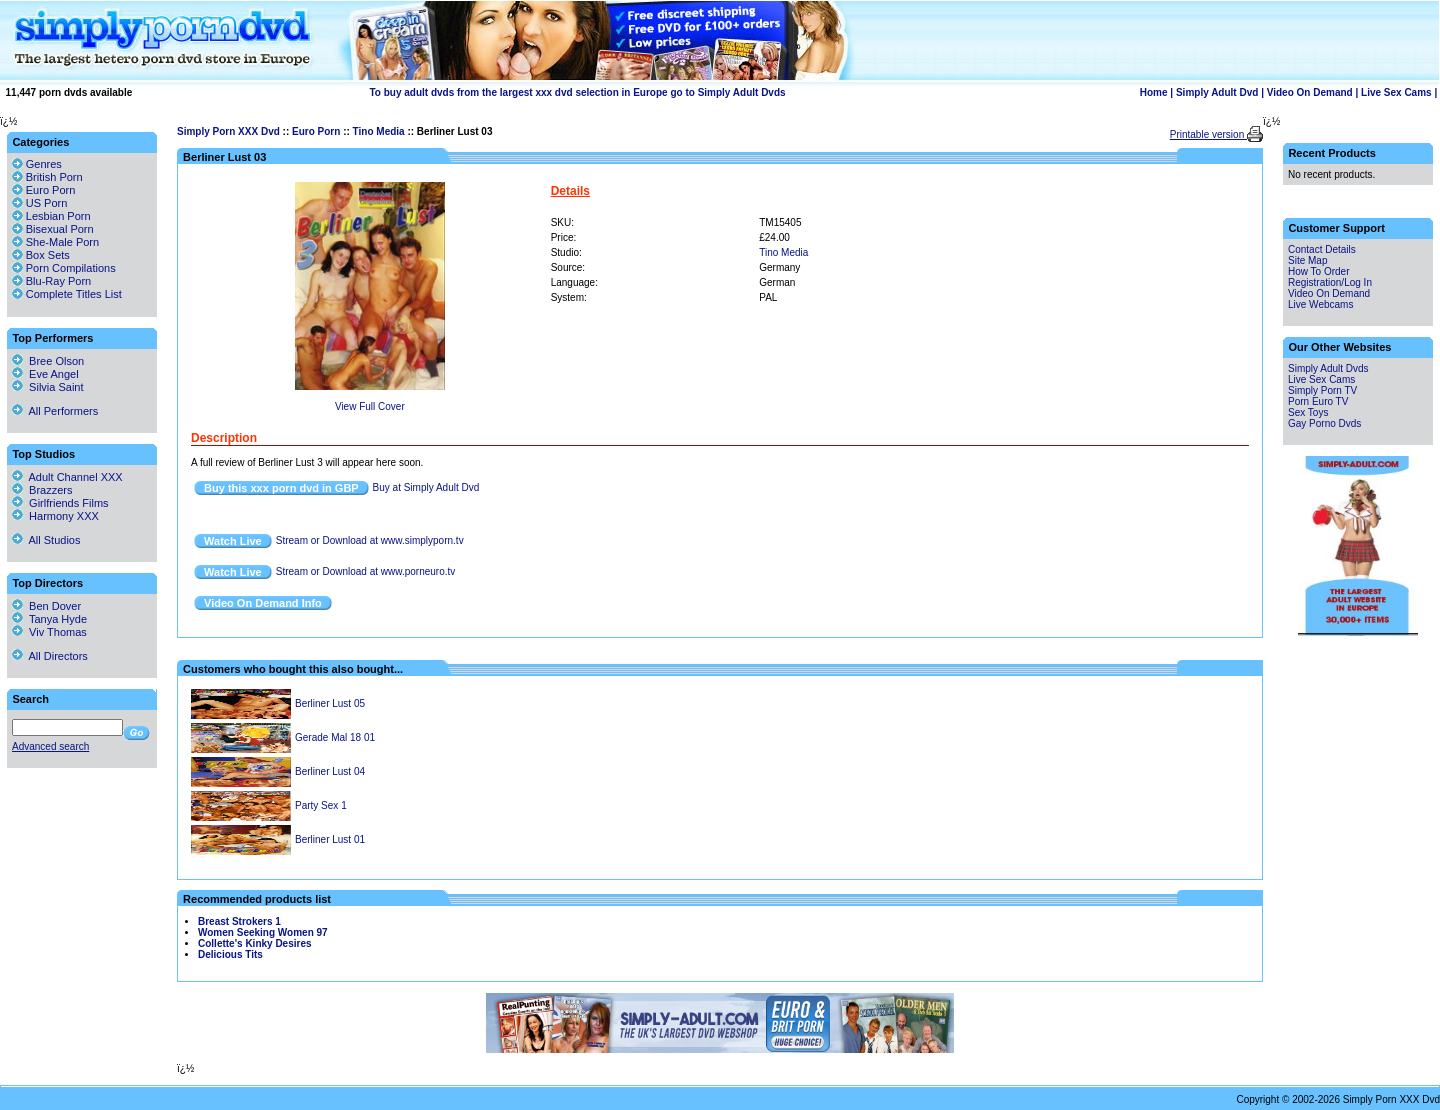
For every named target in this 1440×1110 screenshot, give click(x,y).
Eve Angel (45, 374)
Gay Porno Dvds (1324, 423)
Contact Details (1322, 249)
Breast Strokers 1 (239, 921)
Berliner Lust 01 (330, 839)
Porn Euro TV (1318, 401)
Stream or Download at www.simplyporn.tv (370, 540)
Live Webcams (1320, 304)
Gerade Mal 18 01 (335, 737)
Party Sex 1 (321, 805)
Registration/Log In (1330, 282)
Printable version (1208, 134)
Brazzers (42, 490)
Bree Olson (48, 361)
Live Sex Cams (1396, 92)
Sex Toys (1308, 412)
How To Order (1319, 271)
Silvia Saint (48, 387)
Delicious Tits (230, 954)
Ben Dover (46, 606)
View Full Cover (370, 406)
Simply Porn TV (1322, 390)
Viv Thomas (49, 632)
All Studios (46, 540)
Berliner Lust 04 (330, 771)
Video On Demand (1310, 92)
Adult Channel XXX (67, 477)
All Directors (50, 656)
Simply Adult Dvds (1328, 368)
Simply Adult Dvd (1217, 92)
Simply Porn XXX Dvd (228, 131)
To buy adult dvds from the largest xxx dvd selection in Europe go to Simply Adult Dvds (577, 92)
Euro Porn (316, 131)
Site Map (1307, 260)
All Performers (55, 411)
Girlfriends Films (60, 503)
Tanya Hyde (49, 619)
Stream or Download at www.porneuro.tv (366, 571)
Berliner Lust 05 (330, 703)
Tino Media (379, 131)
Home (1154, 92)
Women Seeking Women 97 (263, 932)
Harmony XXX (55, 516)
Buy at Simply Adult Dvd (426, 487)
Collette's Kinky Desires (255, 943)
